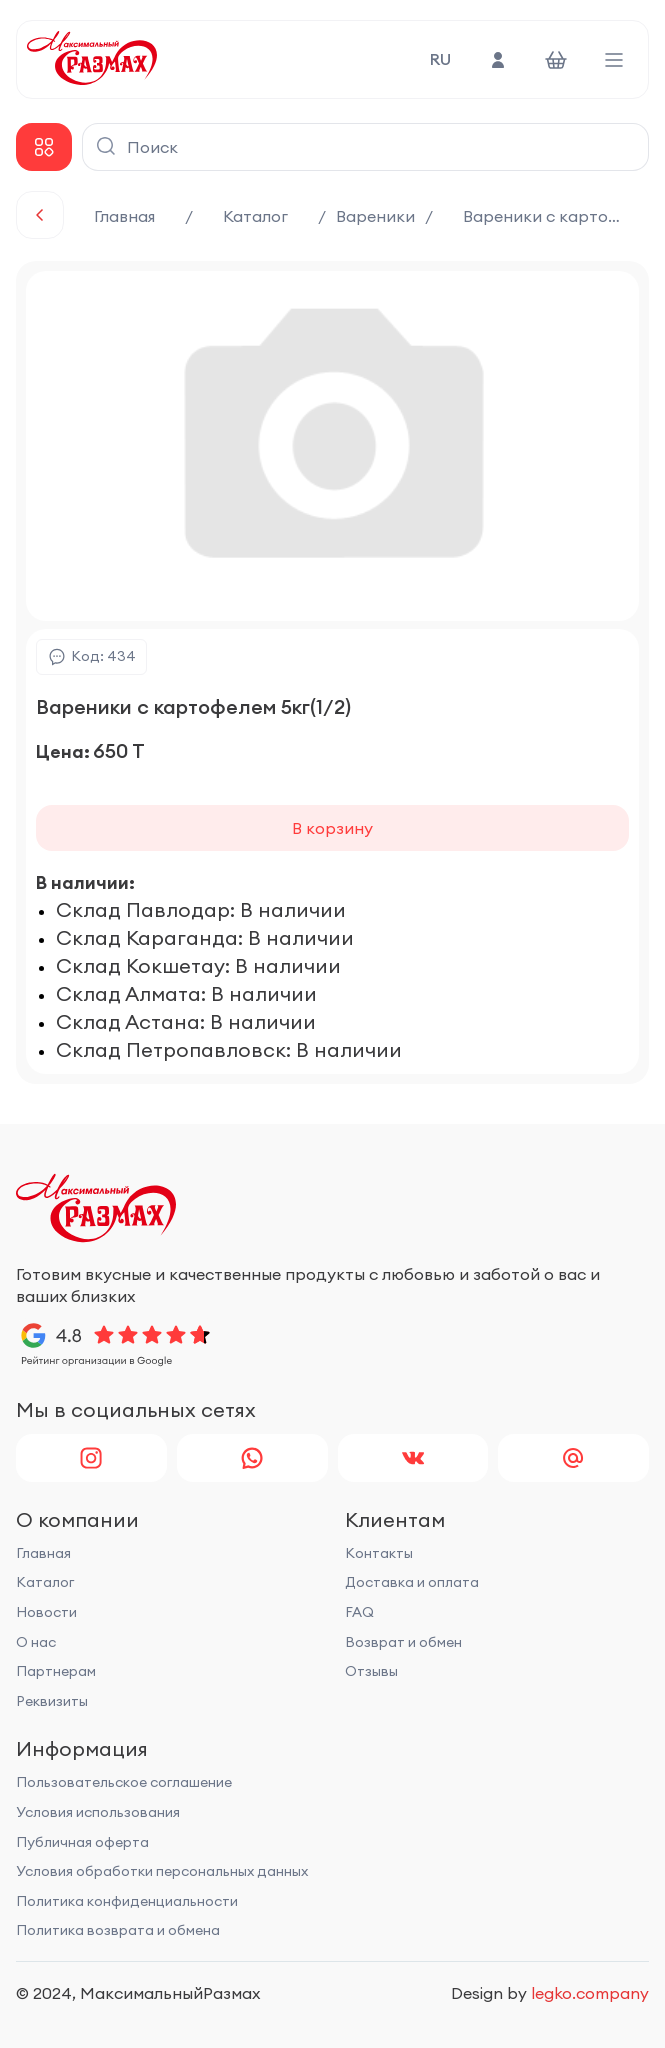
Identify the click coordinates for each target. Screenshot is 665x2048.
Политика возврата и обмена (118, 1930)
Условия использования (98, 1812)
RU (440, 59)
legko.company (590, 1993)
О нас (36, 1642)
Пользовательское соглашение (124, 1782)
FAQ (359, 1612)
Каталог (255, 216)
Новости (46, 1612)
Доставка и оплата (412, 1582)
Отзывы (371, 1671)
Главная (124, 216)
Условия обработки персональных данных (162, 1871)
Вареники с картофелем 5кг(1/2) (556, 216)
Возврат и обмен (403, 1642)
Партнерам (56, 1671)
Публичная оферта (82, 1842)
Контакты (379, 1553)
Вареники (375, 216)
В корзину (332, 828)
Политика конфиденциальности (127, 1901)
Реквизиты (52, 1701)
